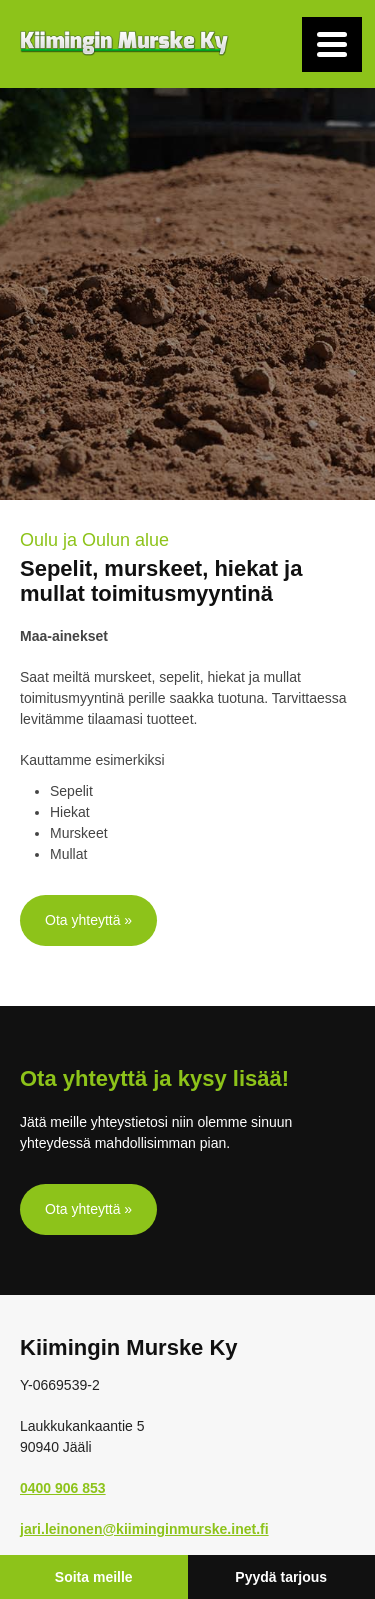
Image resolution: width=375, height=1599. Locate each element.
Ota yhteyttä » (88, 920)
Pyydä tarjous (281, 1577)
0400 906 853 (63, 1488)
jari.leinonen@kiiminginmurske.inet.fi (144, 1529)
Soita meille (94, 1577)
